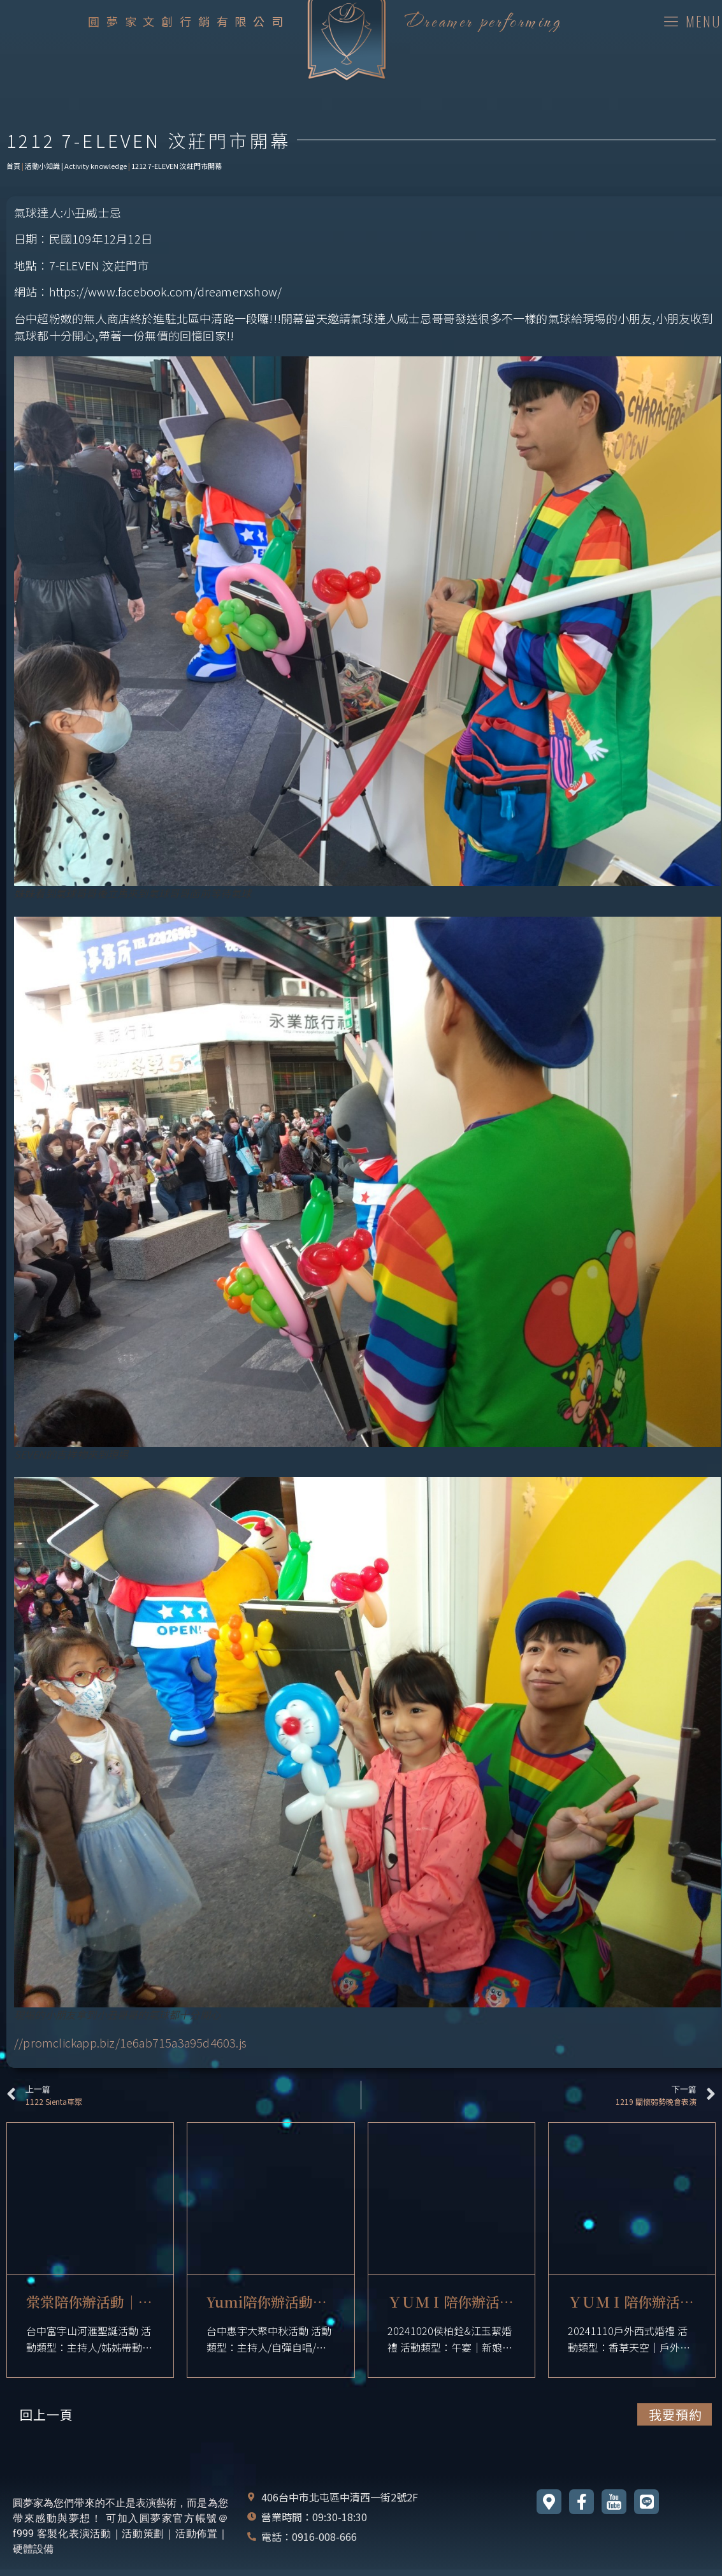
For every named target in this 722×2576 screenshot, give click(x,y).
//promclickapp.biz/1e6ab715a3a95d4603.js (130, 2042)
